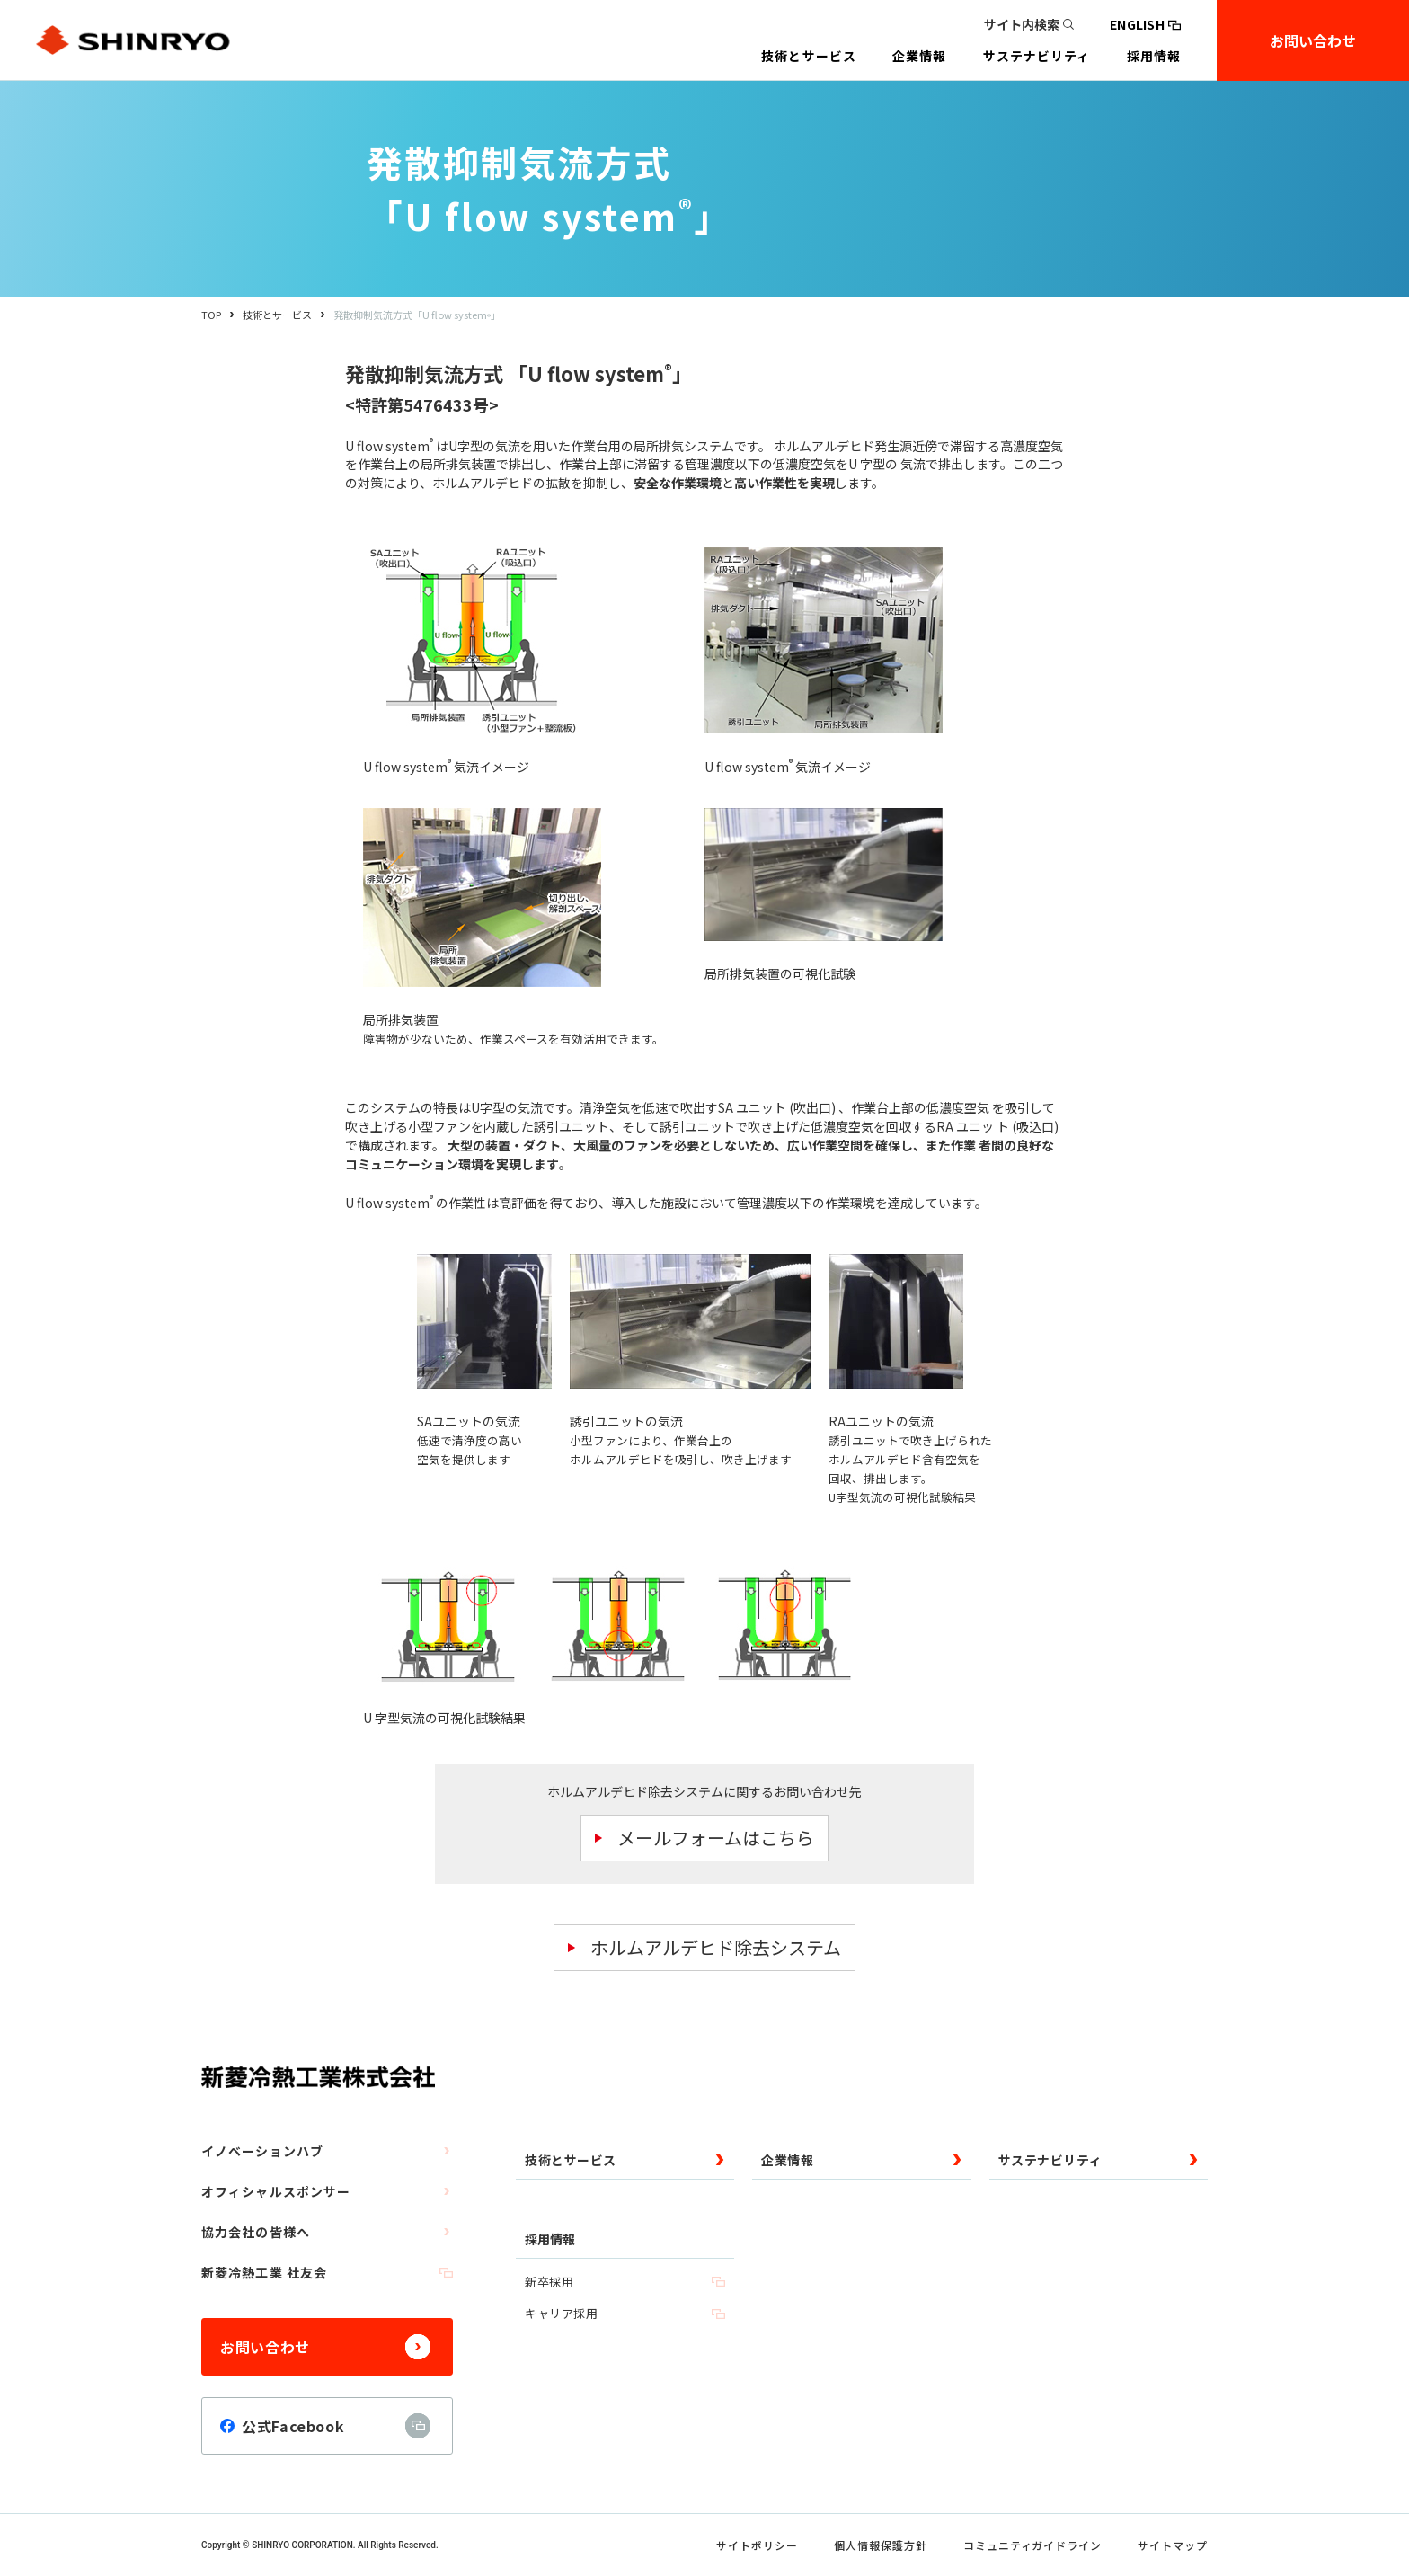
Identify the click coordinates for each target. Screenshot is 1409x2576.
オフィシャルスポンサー (327, 2191)
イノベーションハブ (327, 2151)
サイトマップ (1173, 2545)
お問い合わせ (1313, 40)
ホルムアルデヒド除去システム (715, 1947)
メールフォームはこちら (715, 1838)
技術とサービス (277, 314)
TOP (211, 314)
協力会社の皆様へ (327, 2232)
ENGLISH (1145, 24)
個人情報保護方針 (880, 2545)
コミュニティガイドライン (1033, 2545)
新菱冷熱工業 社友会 (327, 2272)
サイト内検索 (1029, 24)
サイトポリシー (757, 2545)
